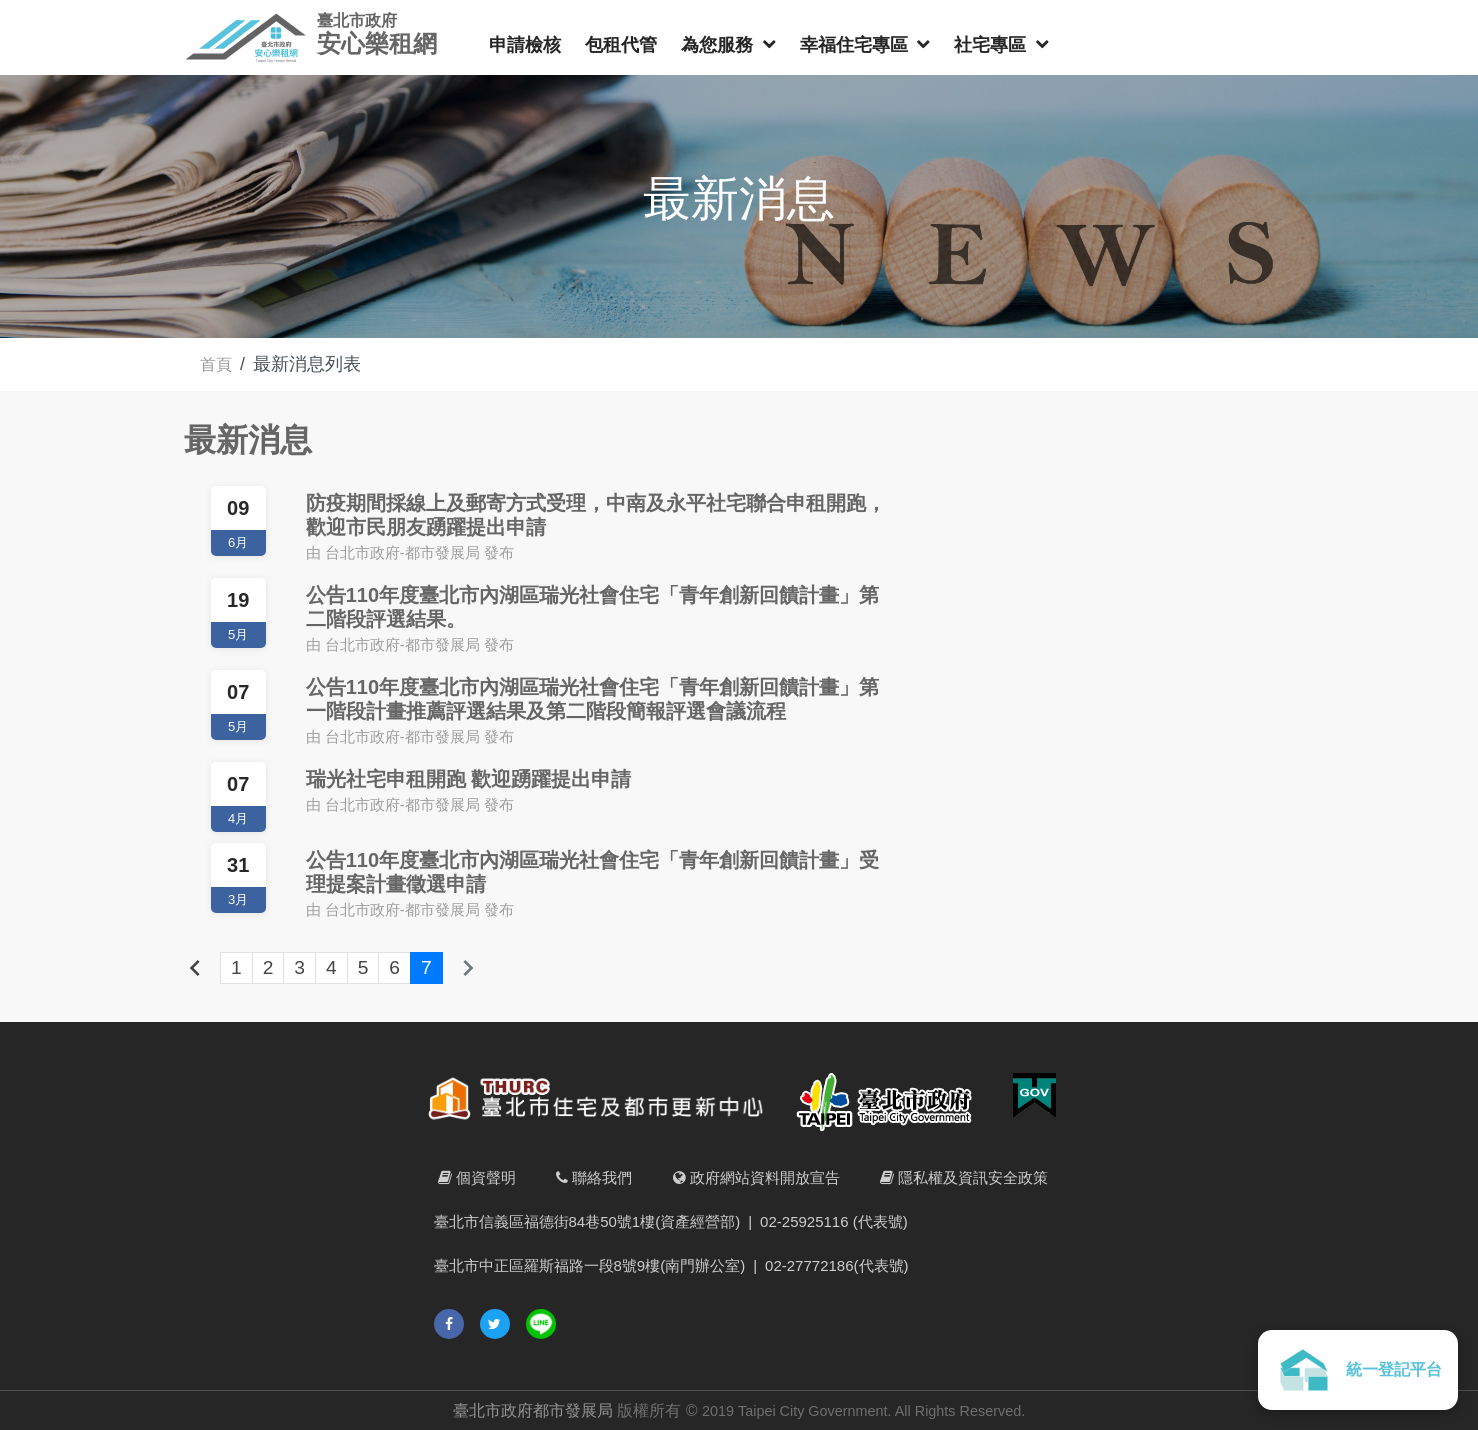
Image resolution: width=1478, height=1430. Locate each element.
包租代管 (621, 45)
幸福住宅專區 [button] (856, 45)
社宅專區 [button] (992, 45)
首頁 (218, 364)
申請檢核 (525, 45)
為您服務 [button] (719, 45)
